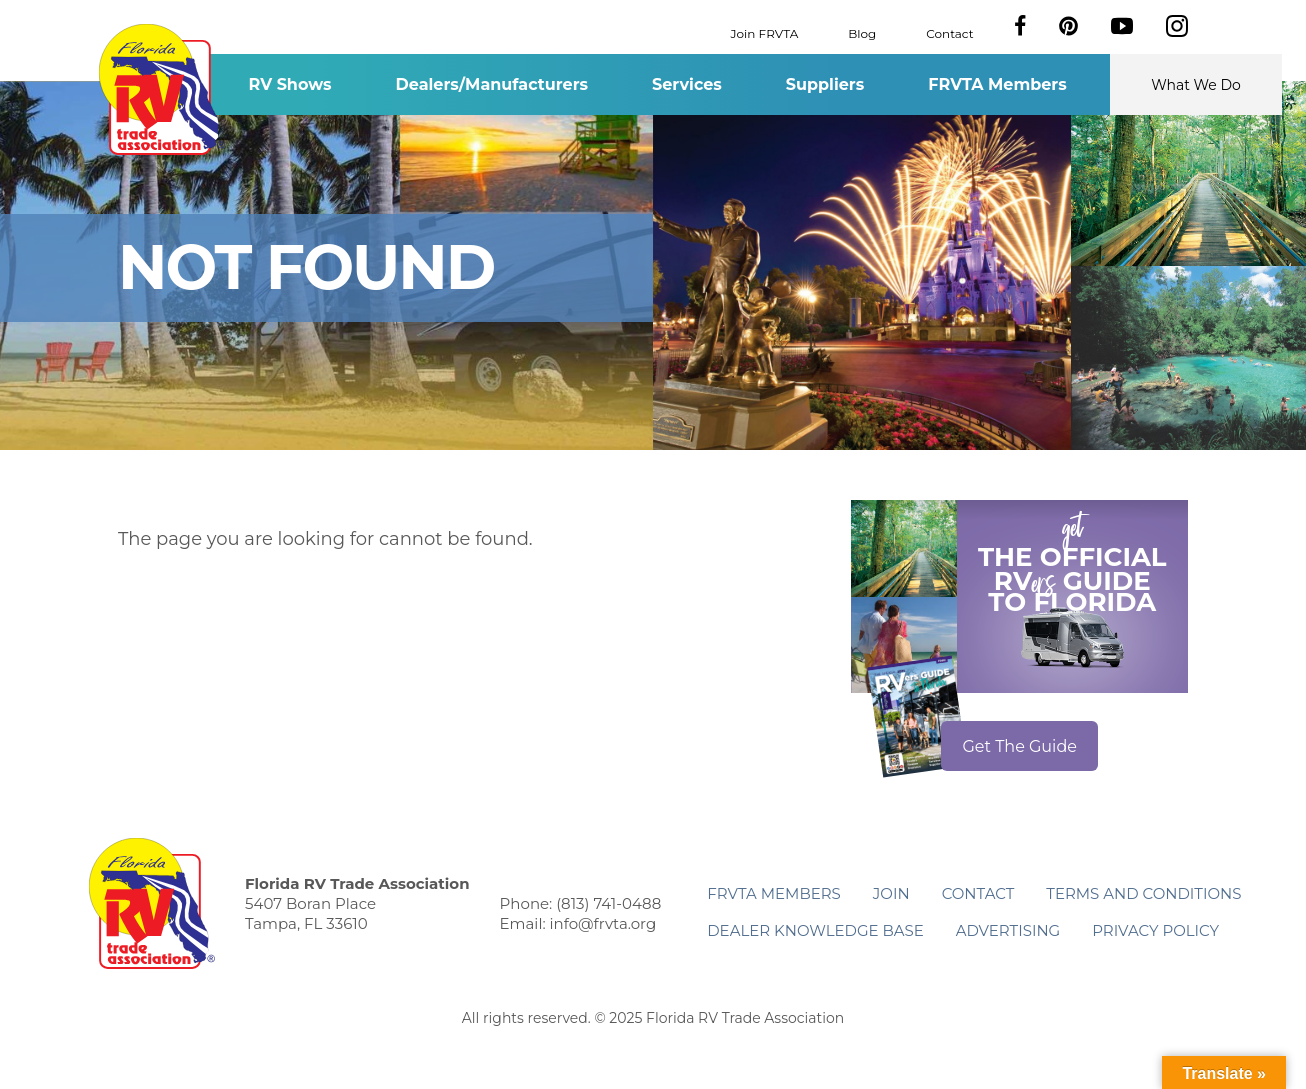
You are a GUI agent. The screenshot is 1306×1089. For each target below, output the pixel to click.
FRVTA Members (997, 84)
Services (687, 84)
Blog (862, 32)
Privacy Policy (1155, 930)
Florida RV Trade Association (161, 89)
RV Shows (289, 84)
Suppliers (825, 84)
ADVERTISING (1008, 930)
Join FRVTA (765, 32)
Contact (949, 32)
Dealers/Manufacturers (492, 84)
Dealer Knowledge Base (815, 930)
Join (891, 893)
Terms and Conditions (1143, 893)
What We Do (1196, 85)
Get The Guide (1019, 746)
